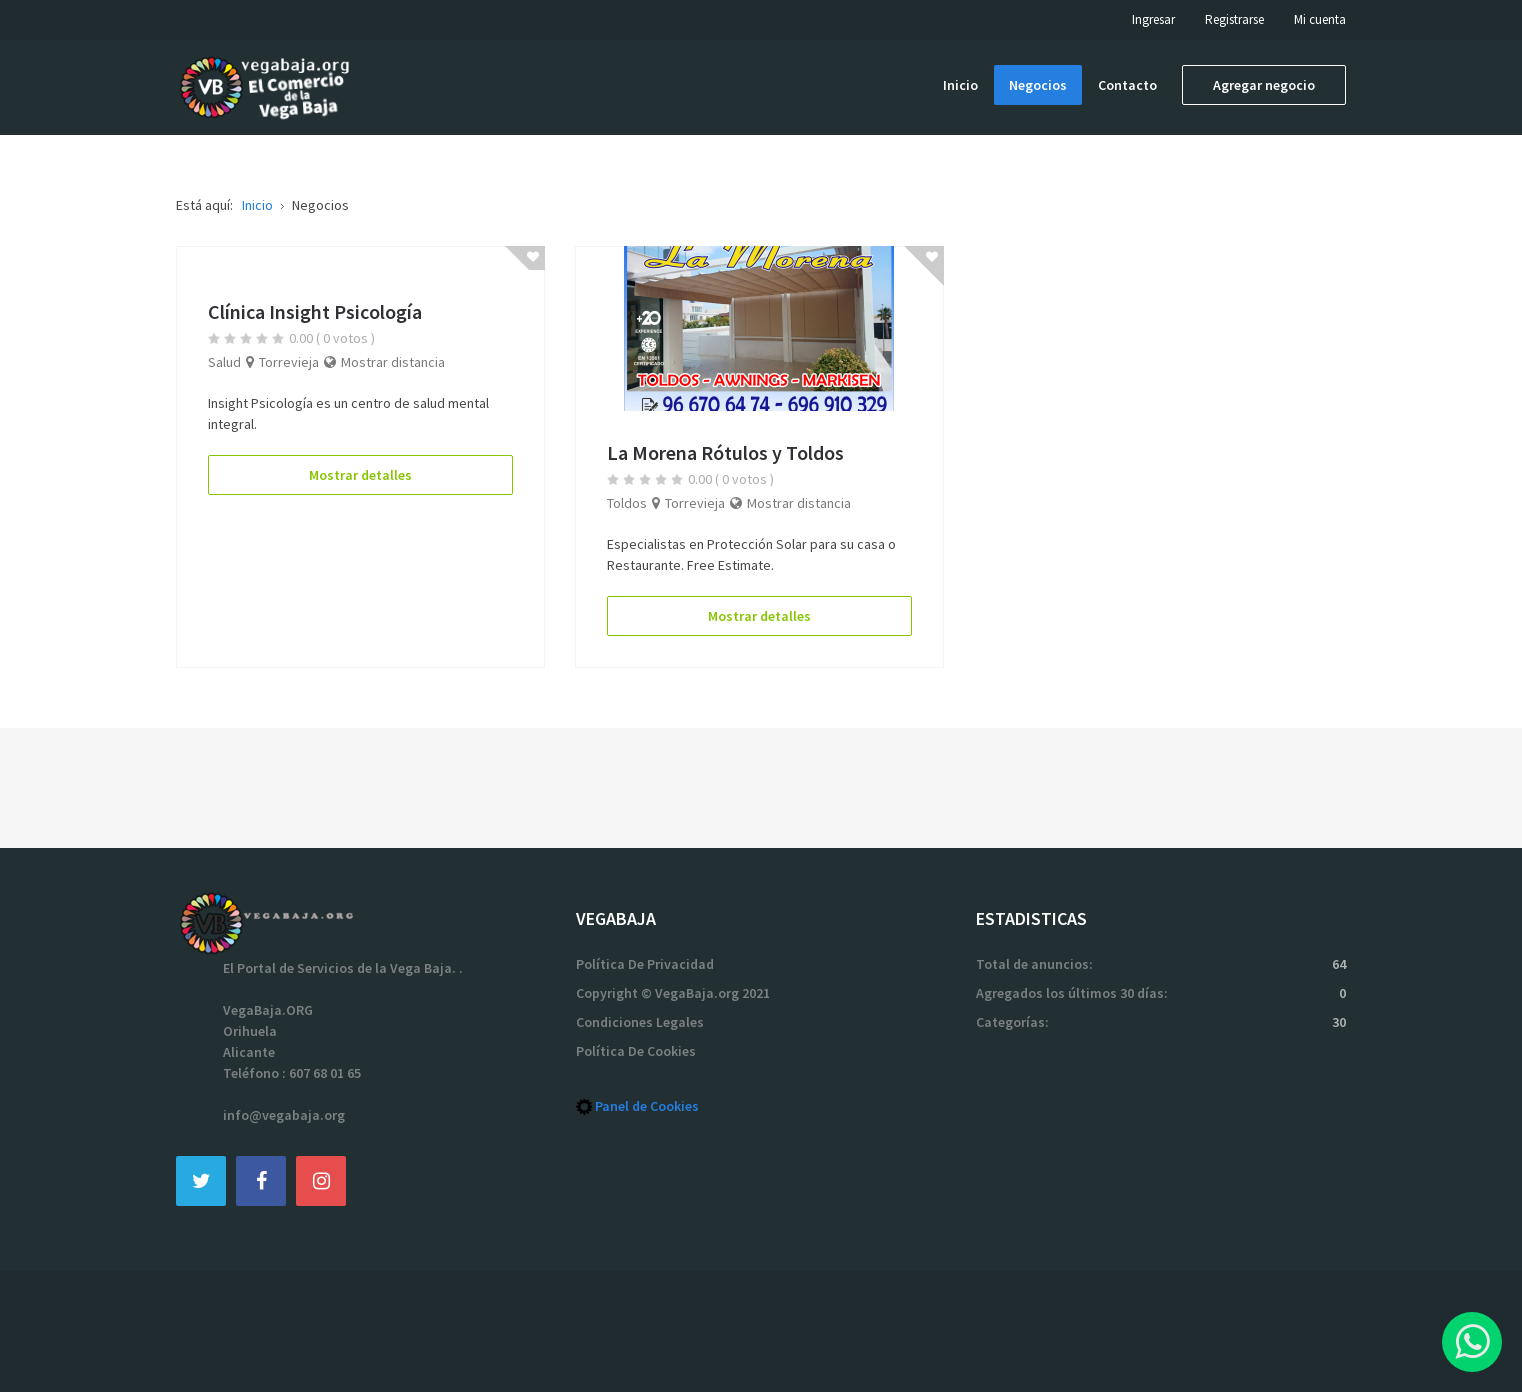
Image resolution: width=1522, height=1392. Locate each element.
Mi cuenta (1320, 19)
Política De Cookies (636, 1051)
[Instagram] (321, 1180)
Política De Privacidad (645, 964)
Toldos (627, 503)
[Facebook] (261, 1180)
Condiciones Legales (640, 1022)
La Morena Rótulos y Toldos (725, 452)
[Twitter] (201, 1180)
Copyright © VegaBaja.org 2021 (673, 993)
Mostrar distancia (393, 362)
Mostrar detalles (360, 475)
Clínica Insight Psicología (315, 311)
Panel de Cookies (647, 1106)
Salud (224, 362)
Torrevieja (289, 362)
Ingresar (1153, 19)
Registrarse (1234, 19)
